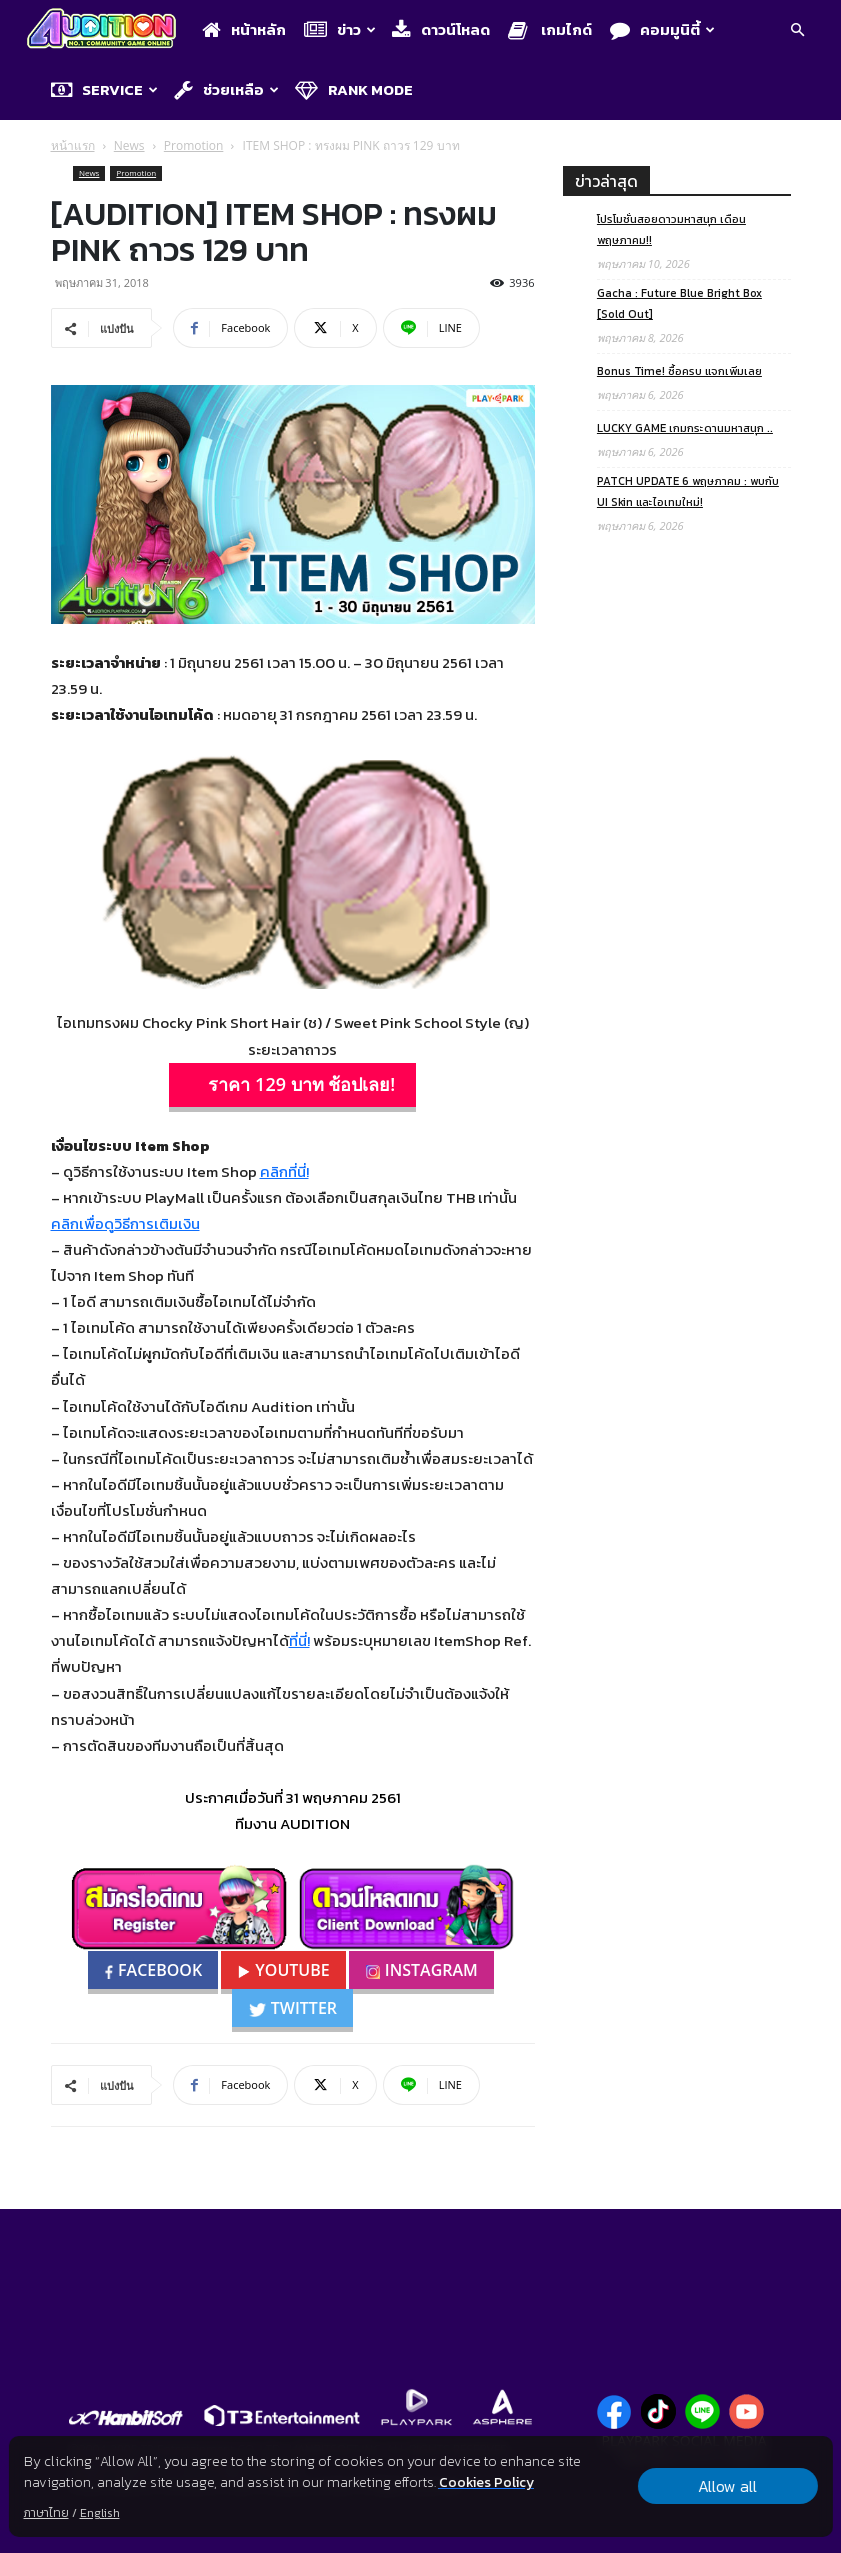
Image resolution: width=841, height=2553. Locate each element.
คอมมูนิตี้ (662, 29)
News (129, 145)
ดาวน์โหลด (441, 29)
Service (104, 89)
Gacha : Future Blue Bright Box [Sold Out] (679, 303)
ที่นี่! (299, 1640)
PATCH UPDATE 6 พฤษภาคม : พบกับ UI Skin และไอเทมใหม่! (688, 491)
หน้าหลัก (244, 29)
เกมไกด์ (550, 29)
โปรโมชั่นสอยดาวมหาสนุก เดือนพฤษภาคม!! (671, 229)
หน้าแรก (73, 145)
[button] (797, 31)
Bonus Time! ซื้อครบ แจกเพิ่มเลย (679, 371)
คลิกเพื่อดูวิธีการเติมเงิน (125, 1223)
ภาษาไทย (45, 2513)
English (99, 2513)
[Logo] (106, 30)
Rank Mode (354, 89)
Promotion (194, 145)
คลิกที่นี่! (284, 1171)
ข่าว (340, 29)
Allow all (727, 2486)
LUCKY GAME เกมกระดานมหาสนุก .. (685, 428)
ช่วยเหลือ (226, 89)
